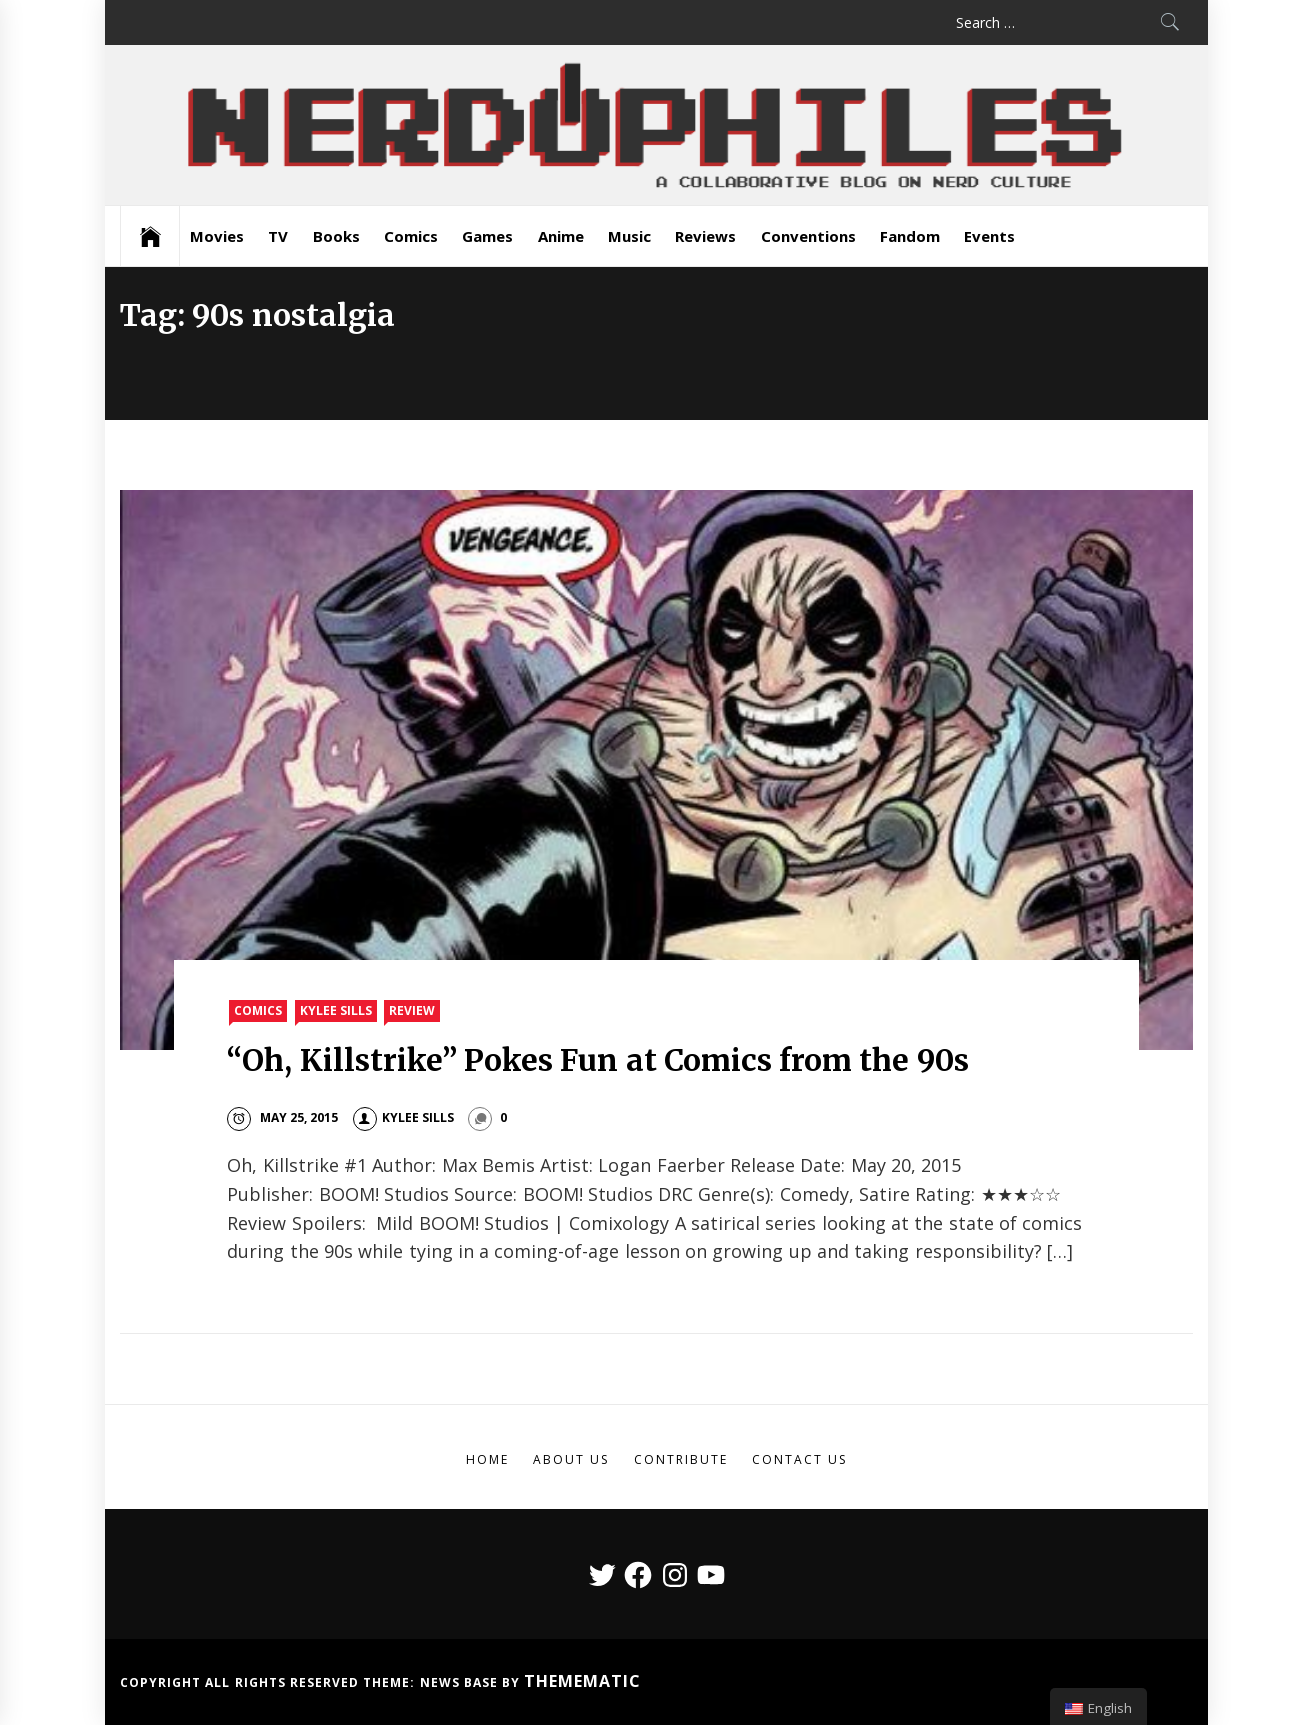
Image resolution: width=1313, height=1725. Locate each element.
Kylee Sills (336, 1010)
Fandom (910, 236)
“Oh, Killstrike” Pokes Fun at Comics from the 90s (597, 1060)
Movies (217, 236)
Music (629, 236)
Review (412, 1010)
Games (487, 236)
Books (336, 236)
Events (989, 236)
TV (278, 236)
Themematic (582, 1681)
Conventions (808, 236)
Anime (561, 236)
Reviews (705, 236)
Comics (411, 236)
